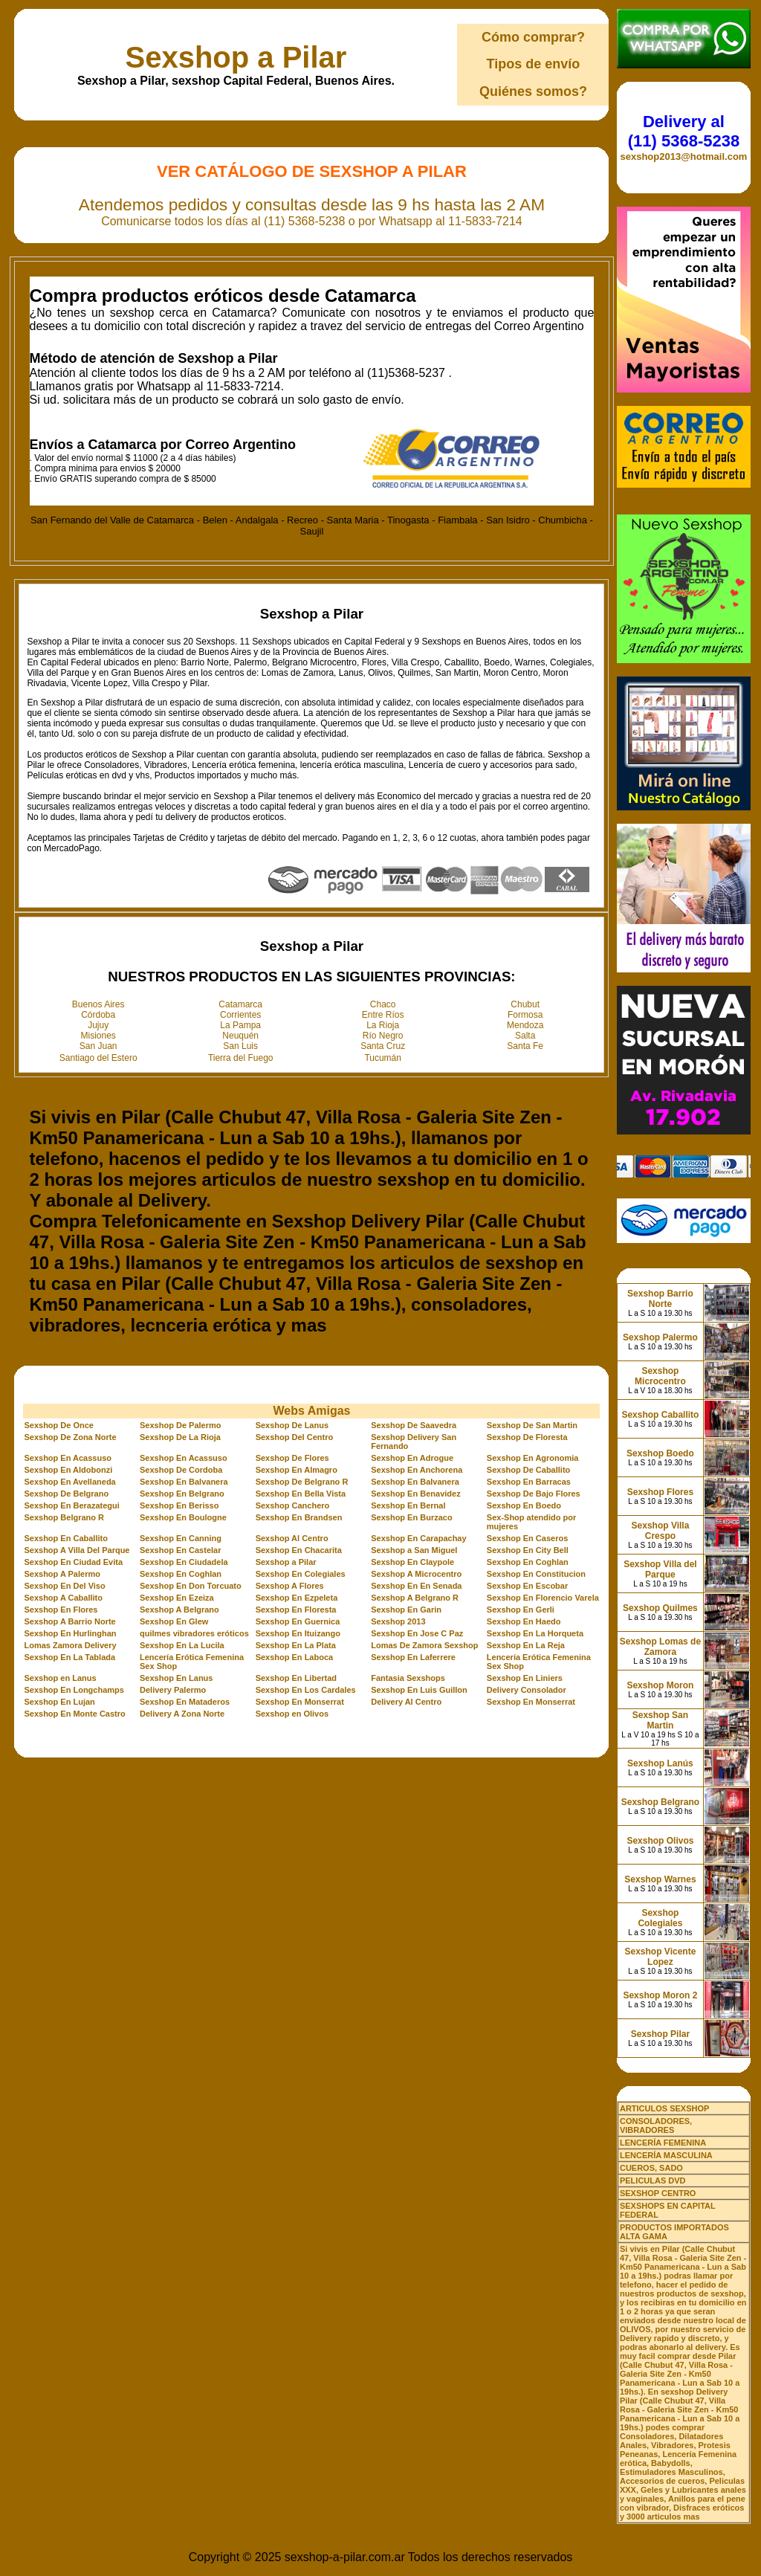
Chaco (383, 1004)
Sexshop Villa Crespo (661, 1530)
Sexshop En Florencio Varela (543, 1597)
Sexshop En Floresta (296, 1609)
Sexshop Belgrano (660, 1802)
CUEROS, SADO (651, 2167)
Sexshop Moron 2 (660, 1995)
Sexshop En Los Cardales (306, 1689)
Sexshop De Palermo (180, 1425)
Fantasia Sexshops (408, 1677)
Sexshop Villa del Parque (660, 1569)
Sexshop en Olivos (292, 1713)
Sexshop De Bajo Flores (533, 1493)
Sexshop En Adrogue (412, 1457)
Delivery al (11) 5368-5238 (683, 131)
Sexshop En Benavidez (415, 1493)
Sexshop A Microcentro (416, 1573)
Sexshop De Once (59, 1425)
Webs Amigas (311, 1410)
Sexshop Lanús (660, 1763)
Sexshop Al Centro (292, 1538)
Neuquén (240, 1035)
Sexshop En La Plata (296, 1645)
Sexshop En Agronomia (533, 1457)
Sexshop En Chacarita (299, 1550)
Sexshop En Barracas (529, 1481)
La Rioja (382, 1025)
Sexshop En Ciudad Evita (73, 1561)
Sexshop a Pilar (235, 57)
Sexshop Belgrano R (64, 1517)
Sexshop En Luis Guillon (419, 1689)
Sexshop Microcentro (660, 1376)
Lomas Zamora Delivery (70, 1645)
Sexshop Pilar (660, 2034)
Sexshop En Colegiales (301, 1573)
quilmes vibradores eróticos (194, 1633)
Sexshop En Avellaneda (69, 1481)
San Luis (240, 1046)
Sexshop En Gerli (520, 1609)
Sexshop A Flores (290, 1585)
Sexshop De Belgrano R (302, 1481)
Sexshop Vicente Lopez (660, 1956)
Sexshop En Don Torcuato (191, 1585)
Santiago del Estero (98, 1058)
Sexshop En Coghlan (528, 1561)
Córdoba (98, 1015)
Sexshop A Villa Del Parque (76, 1550)
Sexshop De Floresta (527, 1437)
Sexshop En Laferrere (413, 1657)
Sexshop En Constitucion (536, 1573)
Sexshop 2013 (398, 1621)
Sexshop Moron (659, 1685)
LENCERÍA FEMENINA (663, 2142)
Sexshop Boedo (660, 1453)
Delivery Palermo (173, 1689)
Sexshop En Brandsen (299, 1517)
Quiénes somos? (533, 91)
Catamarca (240, 1004)
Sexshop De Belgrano (66, 1493)
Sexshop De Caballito (528, 1469)
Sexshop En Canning (180, 1538)
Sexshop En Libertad (296, 1677)
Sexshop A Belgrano (179, 1609)
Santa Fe (525, 1046)
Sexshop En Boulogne (183, 1517)
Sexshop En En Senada (416, 1585)
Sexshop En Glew (174, 1621)
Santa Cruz (382, 1046)
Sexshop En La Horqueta (535, 1633)
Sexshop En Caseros (527, 1538)
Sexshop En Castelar (180, 1550)
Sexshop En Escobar (527, 1585)
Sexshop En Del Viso (64, 1585)
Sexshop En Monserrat (300, 1701)
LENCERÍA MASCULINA (666, 2155)
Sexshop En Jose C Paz (417, 1633)
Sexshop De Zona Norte (70, 1437)
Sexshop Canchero (293, 1505)
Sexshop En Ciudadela (184, 1561)
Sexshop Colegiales (660, 1918)
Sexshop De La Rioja (180, 1437)
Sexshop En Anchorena (416, 1469)
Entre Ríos (383, 1015)
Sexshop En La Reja (526, 1645)
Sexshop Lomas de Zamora (660, 1646)
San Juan (98, 1046)
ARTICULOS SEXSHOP (664, 2108)
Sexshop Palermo (660, 1337)
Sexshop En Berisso (179, 1505)
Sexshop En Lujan (59, 1701)
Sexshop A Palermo (62, 1573)
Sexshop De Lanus (292, 1425)
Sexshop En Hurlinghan (70, 1633)
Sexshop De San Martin (532, 1425)
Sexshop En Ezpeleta (297, 1597)
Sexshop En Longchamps (73, 1689)
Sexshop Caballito (660, 1415)
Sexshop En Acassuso (67, 1457)
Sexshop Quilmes (660, 1608)
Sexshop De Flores (292, 1457)
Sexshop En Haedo (524, 1621)
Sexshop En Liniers (525, 1677)
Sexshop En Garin (406, 1609)
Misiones (98, 1035)
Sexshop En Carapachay (418, 1538)
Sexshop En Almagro (296, 1469)
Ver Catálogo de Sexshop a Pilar (312, 171)
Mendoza (525, 1025)
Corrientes (240, 1015)
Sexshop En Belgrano (182, 1493)
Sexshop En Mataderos (185, 1701)
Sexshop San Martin (660, 1720)
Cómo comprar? (533, 37)
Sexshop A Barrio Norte (69, 1621)
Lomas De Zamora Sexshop (424, 1645)
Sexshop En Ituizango (298, 1633)
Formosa (525, 1015)
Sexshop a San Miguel (414, 1550)
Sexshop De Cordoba (181, 1469)
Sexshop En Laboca (295, 1657)
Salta (525, 1035)
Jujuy (98, 1025)
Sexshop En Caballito (65, 1538)
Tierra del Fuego (240, 1058)
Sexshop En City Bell (528, 1550)
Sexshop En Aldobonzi (68, 1469)
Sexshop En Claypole (412, 1561)
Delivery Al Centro (406, 1701)
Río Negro (383, 1035)
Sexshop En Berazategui (71, 1505)
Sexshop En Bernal (408, 1505)
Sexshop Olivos (659, 1841)
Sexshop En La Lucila (182, 1645)
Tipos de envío (533, 64)
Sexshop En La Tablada (69, 1657)
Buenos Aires (98, 1004)
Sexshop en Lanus (60, 1677)
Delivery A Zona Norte (182, 1713)
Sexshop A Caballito (63, 1597)
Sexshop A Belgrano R (415, 1597)
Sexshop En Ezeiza (177, 1597)
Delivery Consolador (526, 1689)
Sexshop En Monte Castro (74, 1713)
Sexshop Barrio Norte (660, 1298)
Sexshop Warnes (660, 1879)
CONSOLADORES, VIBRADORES (656, 2125)
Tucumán (382, 1058)
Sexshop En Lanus (176, 1677)
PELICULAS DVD (653, 2180)
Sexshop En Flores (60, 1609)
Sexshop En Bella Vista (301, 1493)
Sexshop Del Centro (295, 1437)
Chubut (525, 1004)
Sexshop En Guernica (298, 1621)
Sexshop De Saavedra (413, 1425)
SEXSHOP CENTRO (658, 2193)
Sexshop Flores (660, 1492)
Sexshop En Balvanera (184, 1481)
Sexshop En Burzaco (411, 1517)
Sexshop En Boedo (524, 1505)
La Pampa (240, 1025)
